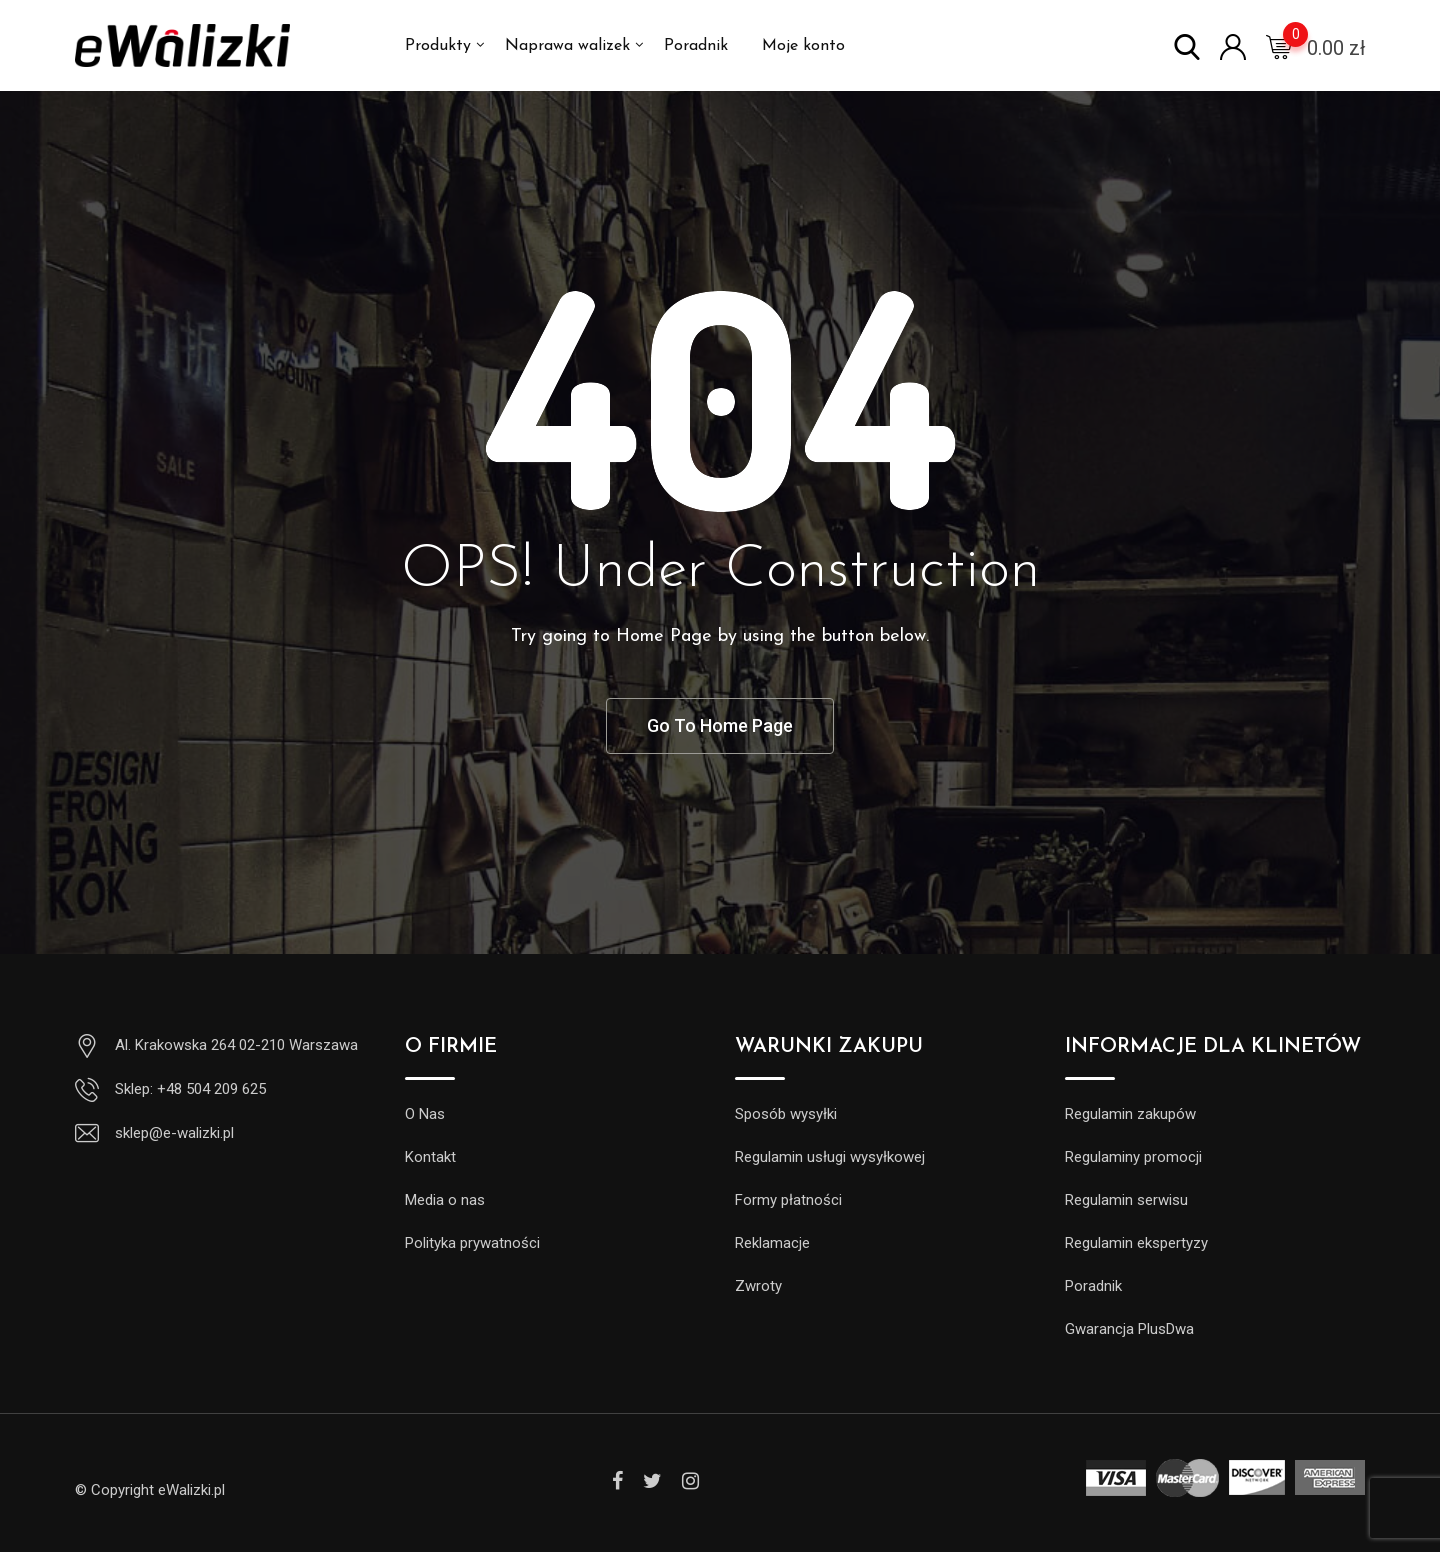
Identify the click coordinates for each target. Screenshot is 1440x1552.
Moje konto (803, 46)
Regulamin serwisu (1126, 1200)
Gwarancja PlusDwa (1129, 1329)
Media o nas (445, 1200)
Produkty (438, 46)
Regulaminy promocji (1133, 1157)
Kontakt (430, 1157)
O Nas (425, 1114)
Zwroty (758, 1286)
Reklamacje (772, 1243)
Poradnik (696, 46)
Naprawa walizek (567, 46)
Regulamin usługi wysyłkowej (830, 1157)
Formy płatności (788, 1200)
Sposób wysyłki (786, 1114)
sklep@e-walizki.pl (174, 1133)
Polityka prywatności (472, 1243)
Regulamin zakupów (1130, 1114)
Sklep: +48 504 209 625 (190, 1089)
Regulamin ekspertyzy (1136, 1243)
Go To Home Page (720, 725)
